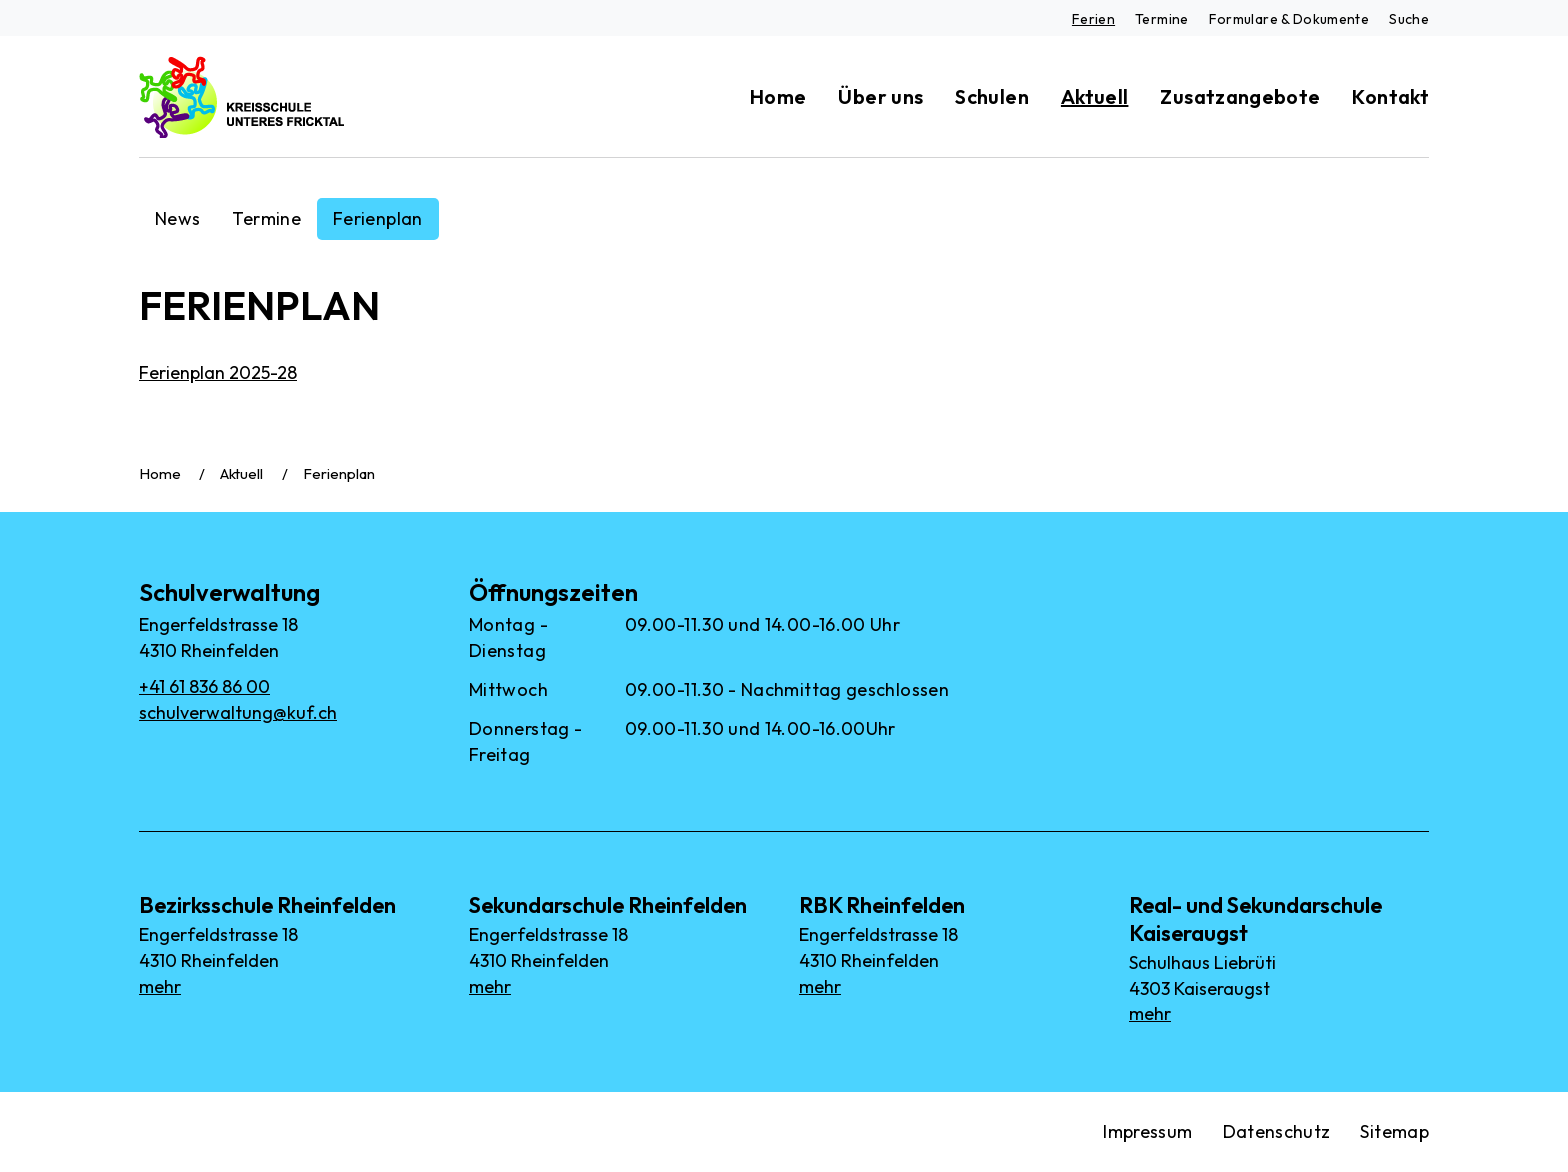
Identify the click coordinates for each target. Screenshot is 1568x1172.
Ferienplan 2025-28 (218, 372)
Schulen (992, 97)
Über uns (880, 97)
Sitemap (1394, 1131)
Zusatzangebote (1240, 97)
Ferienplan (378, 218)
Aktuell (1095, 97)
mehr (160, 986)
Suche (1409, 19)
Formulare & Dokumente (1289, 19)
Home (778, 97)
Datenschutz (1277, 1131)
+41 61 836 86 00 (204, 686)
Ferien (1093, 19)
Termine (1162, 19)
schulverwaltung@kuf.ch (238, 712)
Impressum (1147, 1131)
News (177, 218)
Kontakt (1390, 97)
